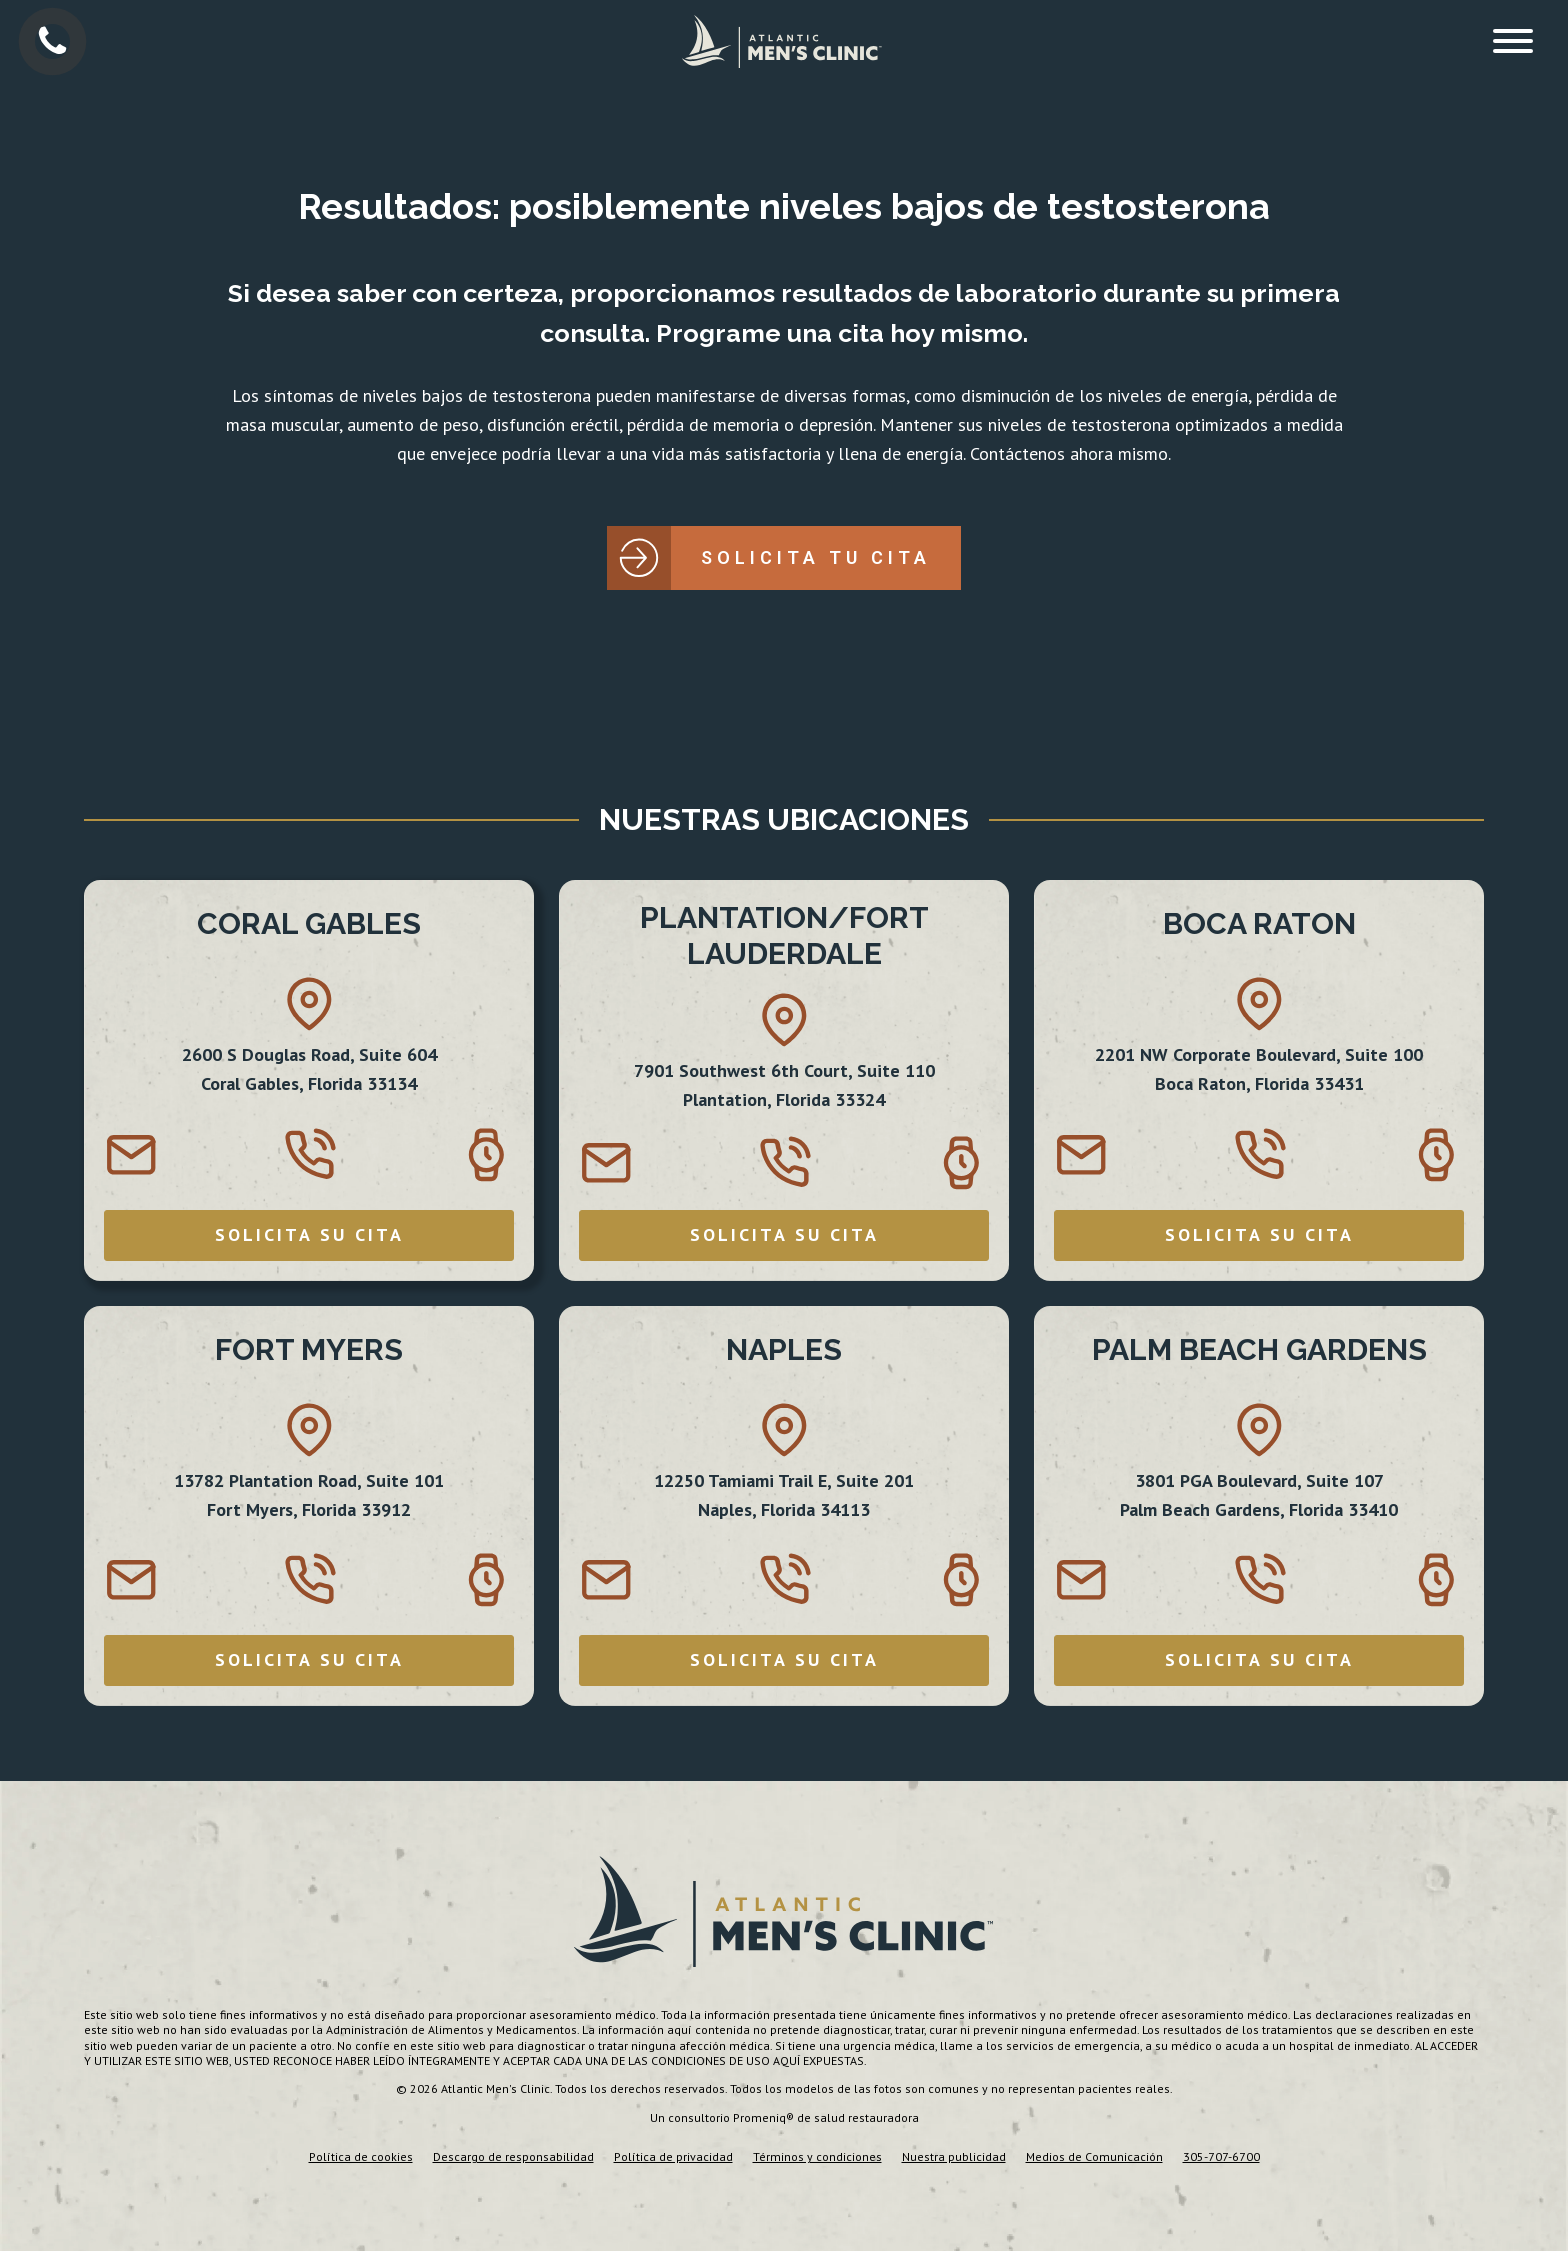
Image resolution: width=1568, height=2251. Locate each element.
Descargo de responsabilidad (513, 2156)
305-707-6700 (1221, 2156)
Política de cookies (361, 2156)
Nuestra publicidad (954, 2156)
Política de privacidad (673, 2156)
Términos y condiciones (817, 2156)
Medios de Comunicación (1094, 2156)
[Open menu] (1513, 41)
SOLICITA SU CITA (309, 1234)
